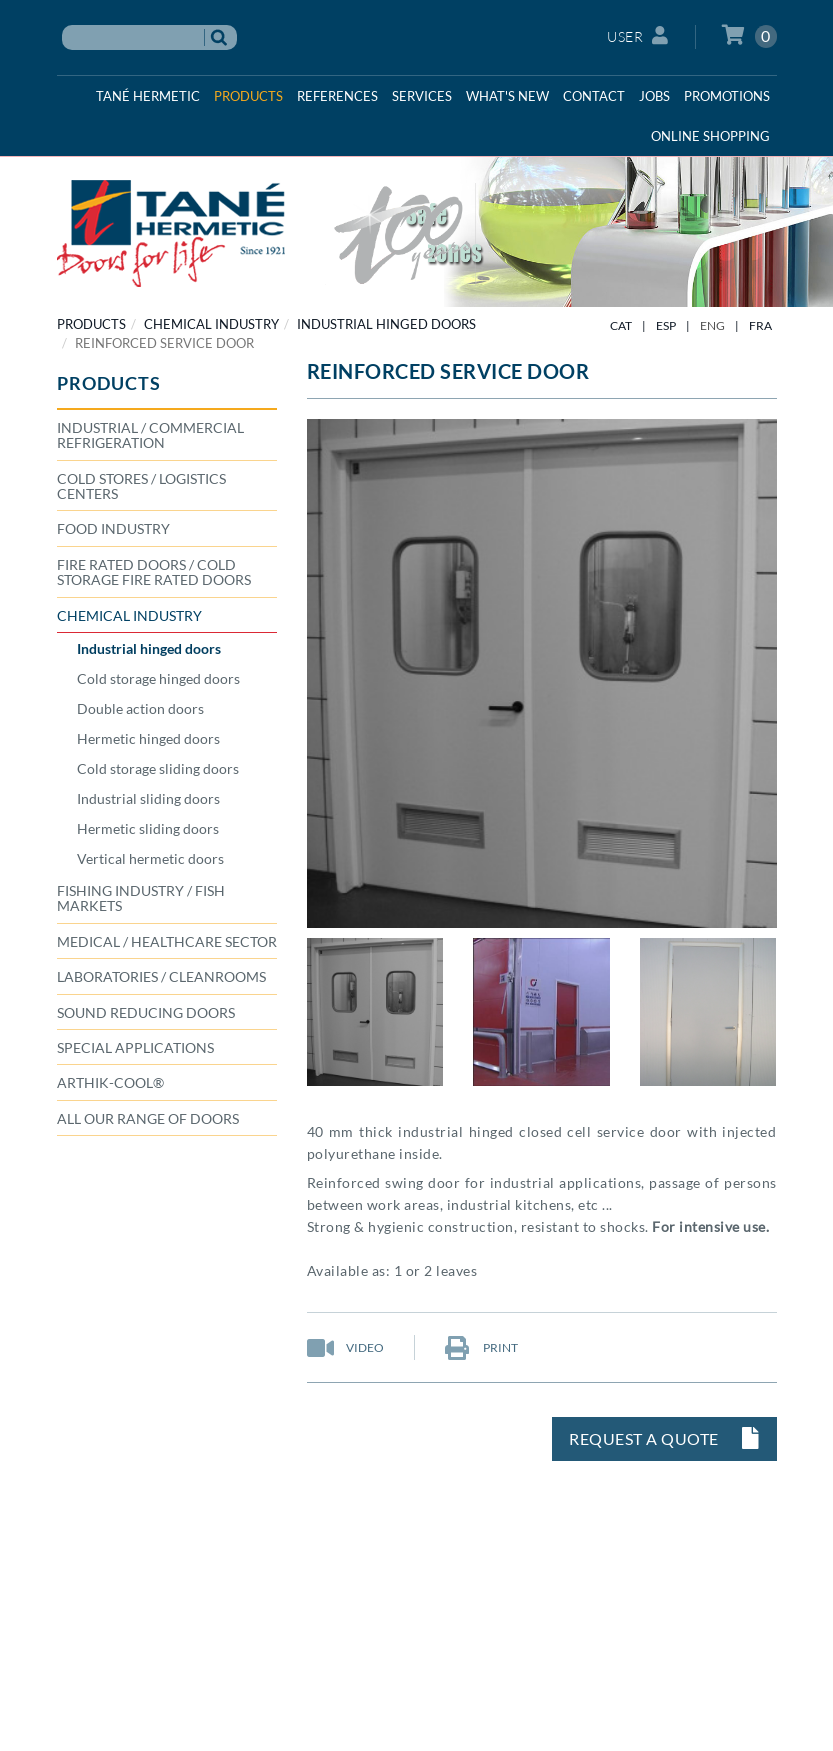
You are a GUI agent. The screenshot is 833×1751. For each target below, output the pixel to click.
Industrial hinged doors (386, 324)
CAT (621, 325)
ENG (712, 325)
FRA (760, 325)
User (638, 35)
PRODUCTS (91, 324)
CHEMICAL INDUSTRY (211, 324)
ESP (666, 325)
